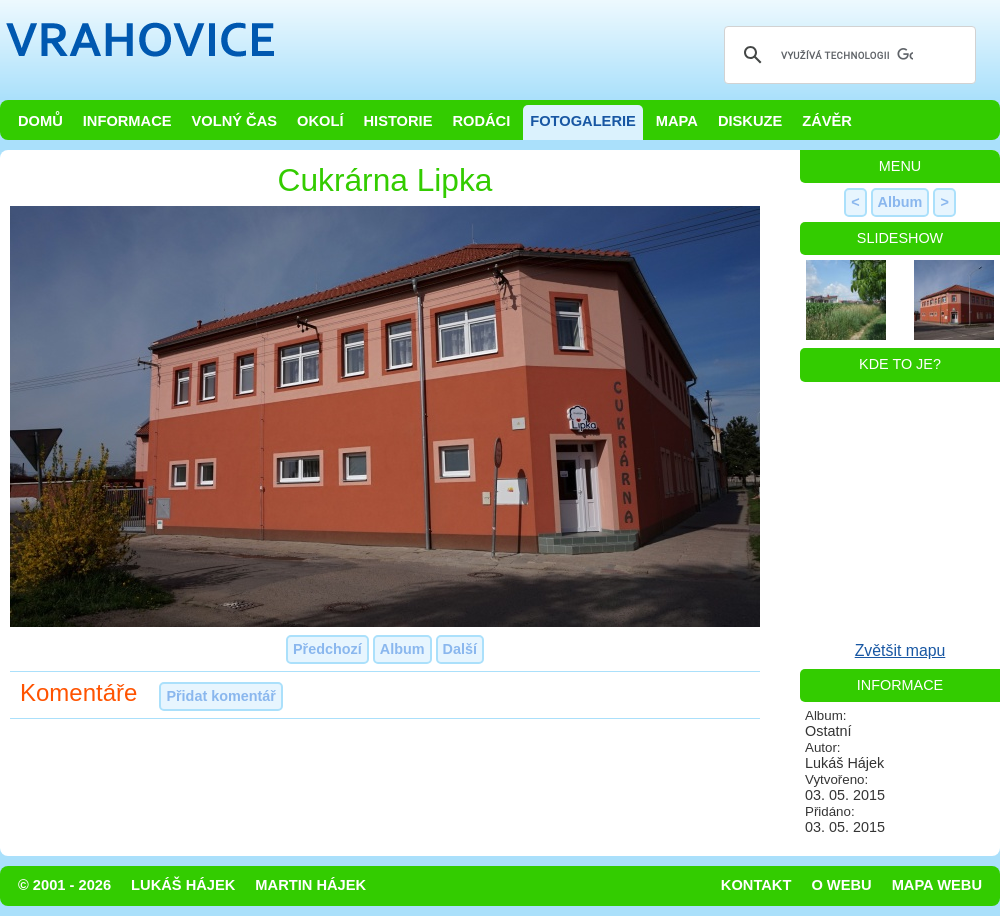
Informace (127, 121)
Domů (40, 121)
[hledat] (847, 55)
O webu (841, 885)
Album (402, 649)
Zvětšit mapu (900, 650)
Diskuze (750, 121)
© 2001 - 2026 (64, 885)
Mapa (677, 121)
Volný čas (235, 121)
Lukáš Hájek (183, 885)
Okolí (320, 121)
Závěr (827, 121)
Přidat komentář (221, 696)
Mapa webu (937, 885)
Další (460, 649)
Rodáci (481, 121)
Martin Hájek (310, 885)
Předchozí (327, 649)
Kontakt (756, 885)
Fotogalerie (583, 121)
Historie (397, 121)
